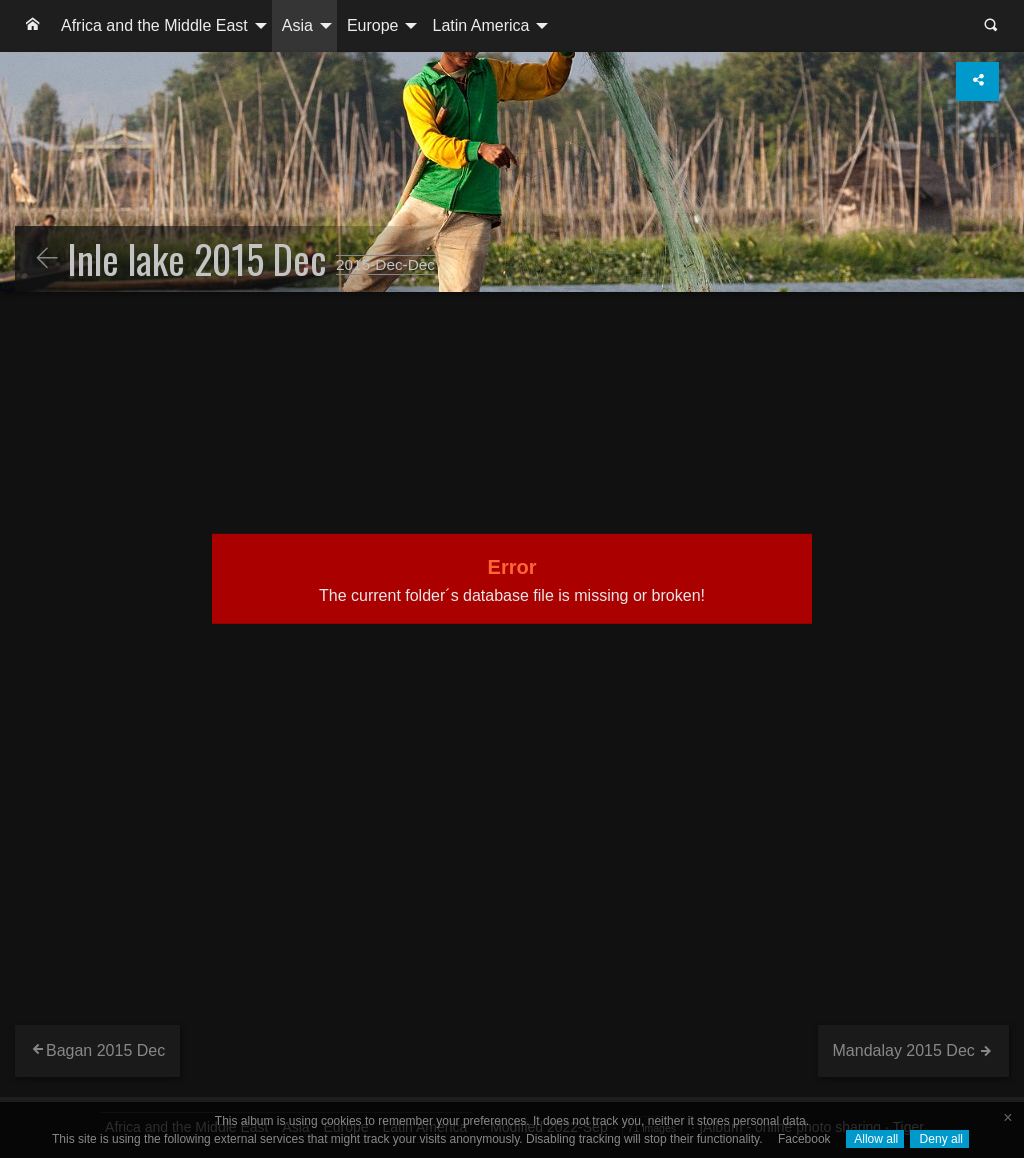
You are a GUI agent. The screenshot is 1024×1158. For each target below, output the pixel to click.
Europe (373, 25)
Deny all (939, 1139)
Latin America (480, 25)
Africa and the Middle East (154, 25)
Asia (297, 25)
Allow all (875, 1139)
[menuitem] (33, 26)
